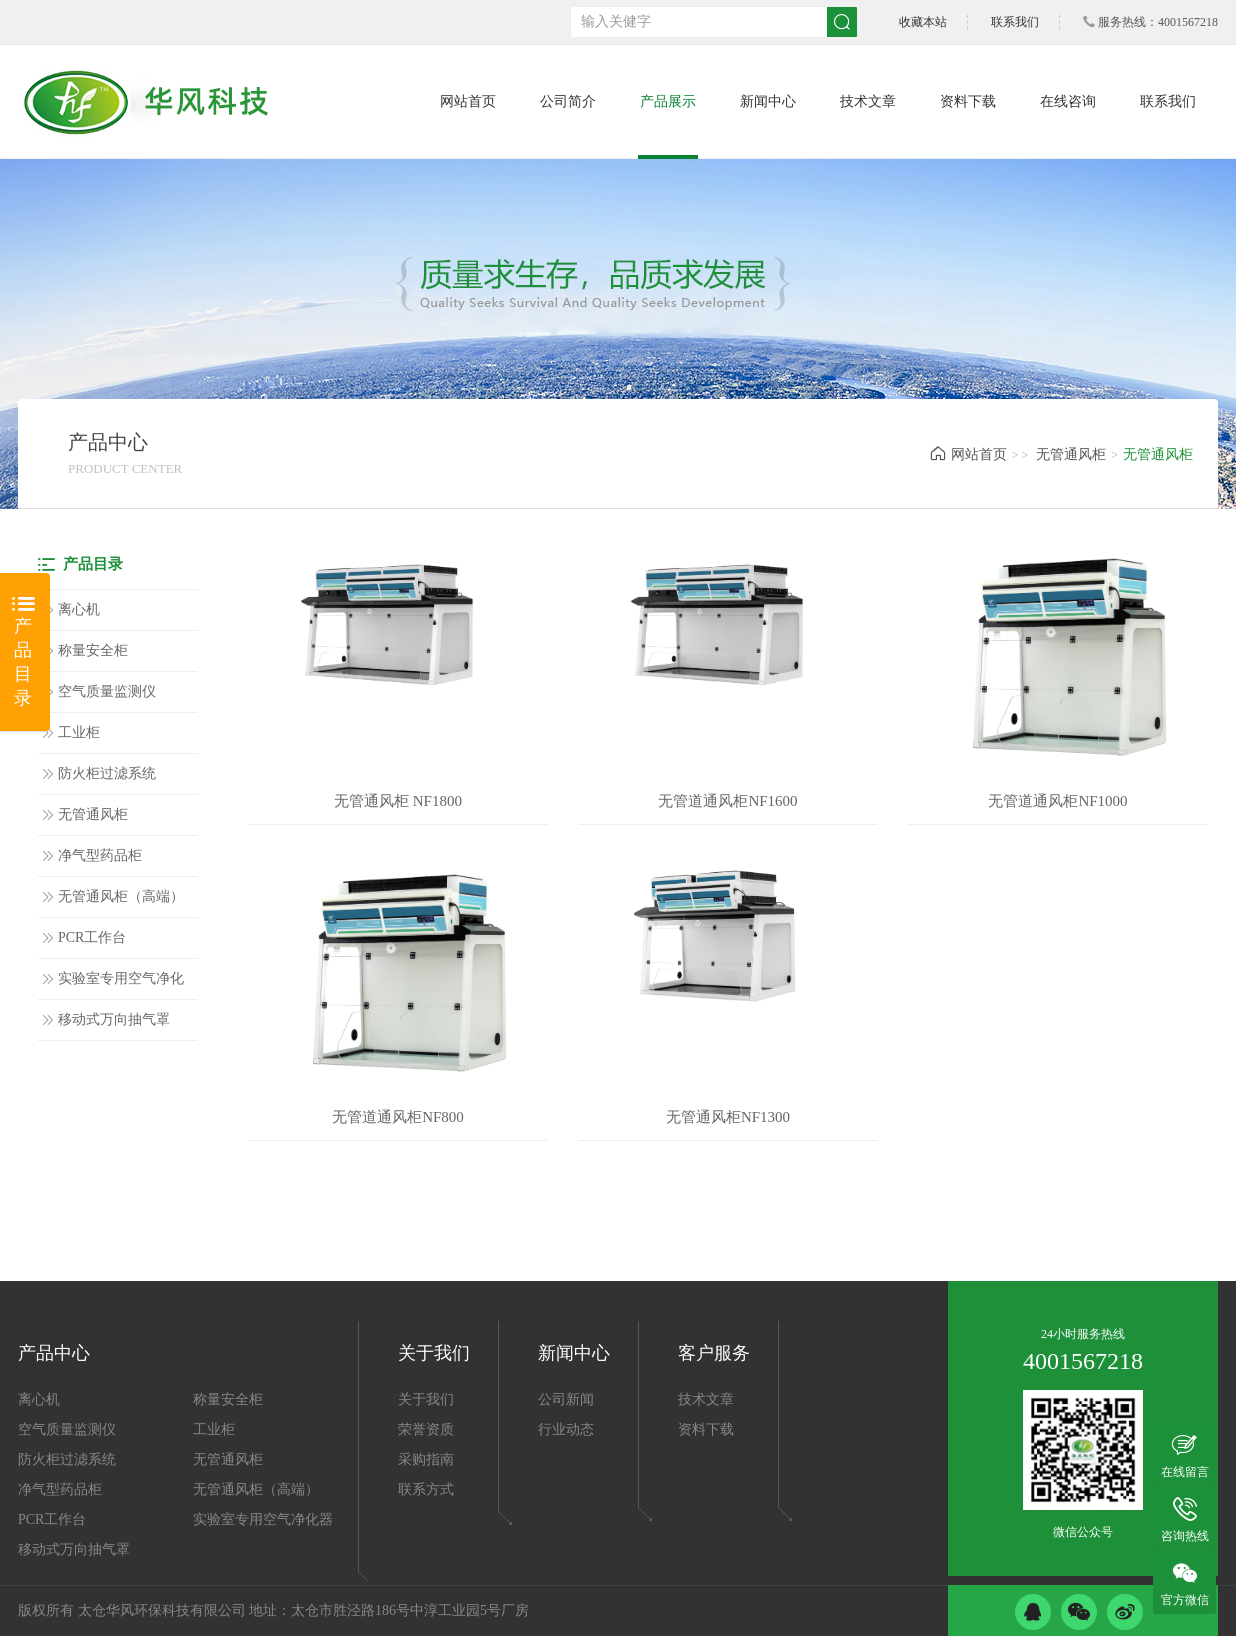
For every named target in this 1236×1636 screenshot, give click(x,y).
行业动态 (566, 1429)
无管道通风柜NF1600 (727, 801)
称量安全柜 (93, 650)
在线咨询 (1068, 101)
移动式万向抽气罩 (114, 1019)
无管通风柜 (1071, 454)
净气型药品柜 (100, 855)
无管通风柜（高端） (121, 896)
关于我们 (426, 1399)
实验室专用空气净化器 (121, 985)
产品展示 (668, 101)
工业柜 (79, 732)
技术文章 (868, 101)
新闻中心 (768, 101)
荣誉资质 (426, 1429)
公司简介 (568, 101)
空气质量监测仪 (107, 691)
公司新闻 (566, 1399)
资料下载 (968, 101)
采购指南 (426, 1459)
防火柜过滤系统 (107, 773)
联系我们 (1015, 22)
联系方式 (426, 1489)
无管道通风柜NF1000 (1057, 801)
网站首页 (468, 101)
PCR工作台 (92, 937)
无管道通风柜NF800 (398, 1117)
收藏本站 (923, 22)
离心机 (79, 609)
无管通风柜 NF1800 (398, 801)
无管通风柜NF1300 (728, 1117)
